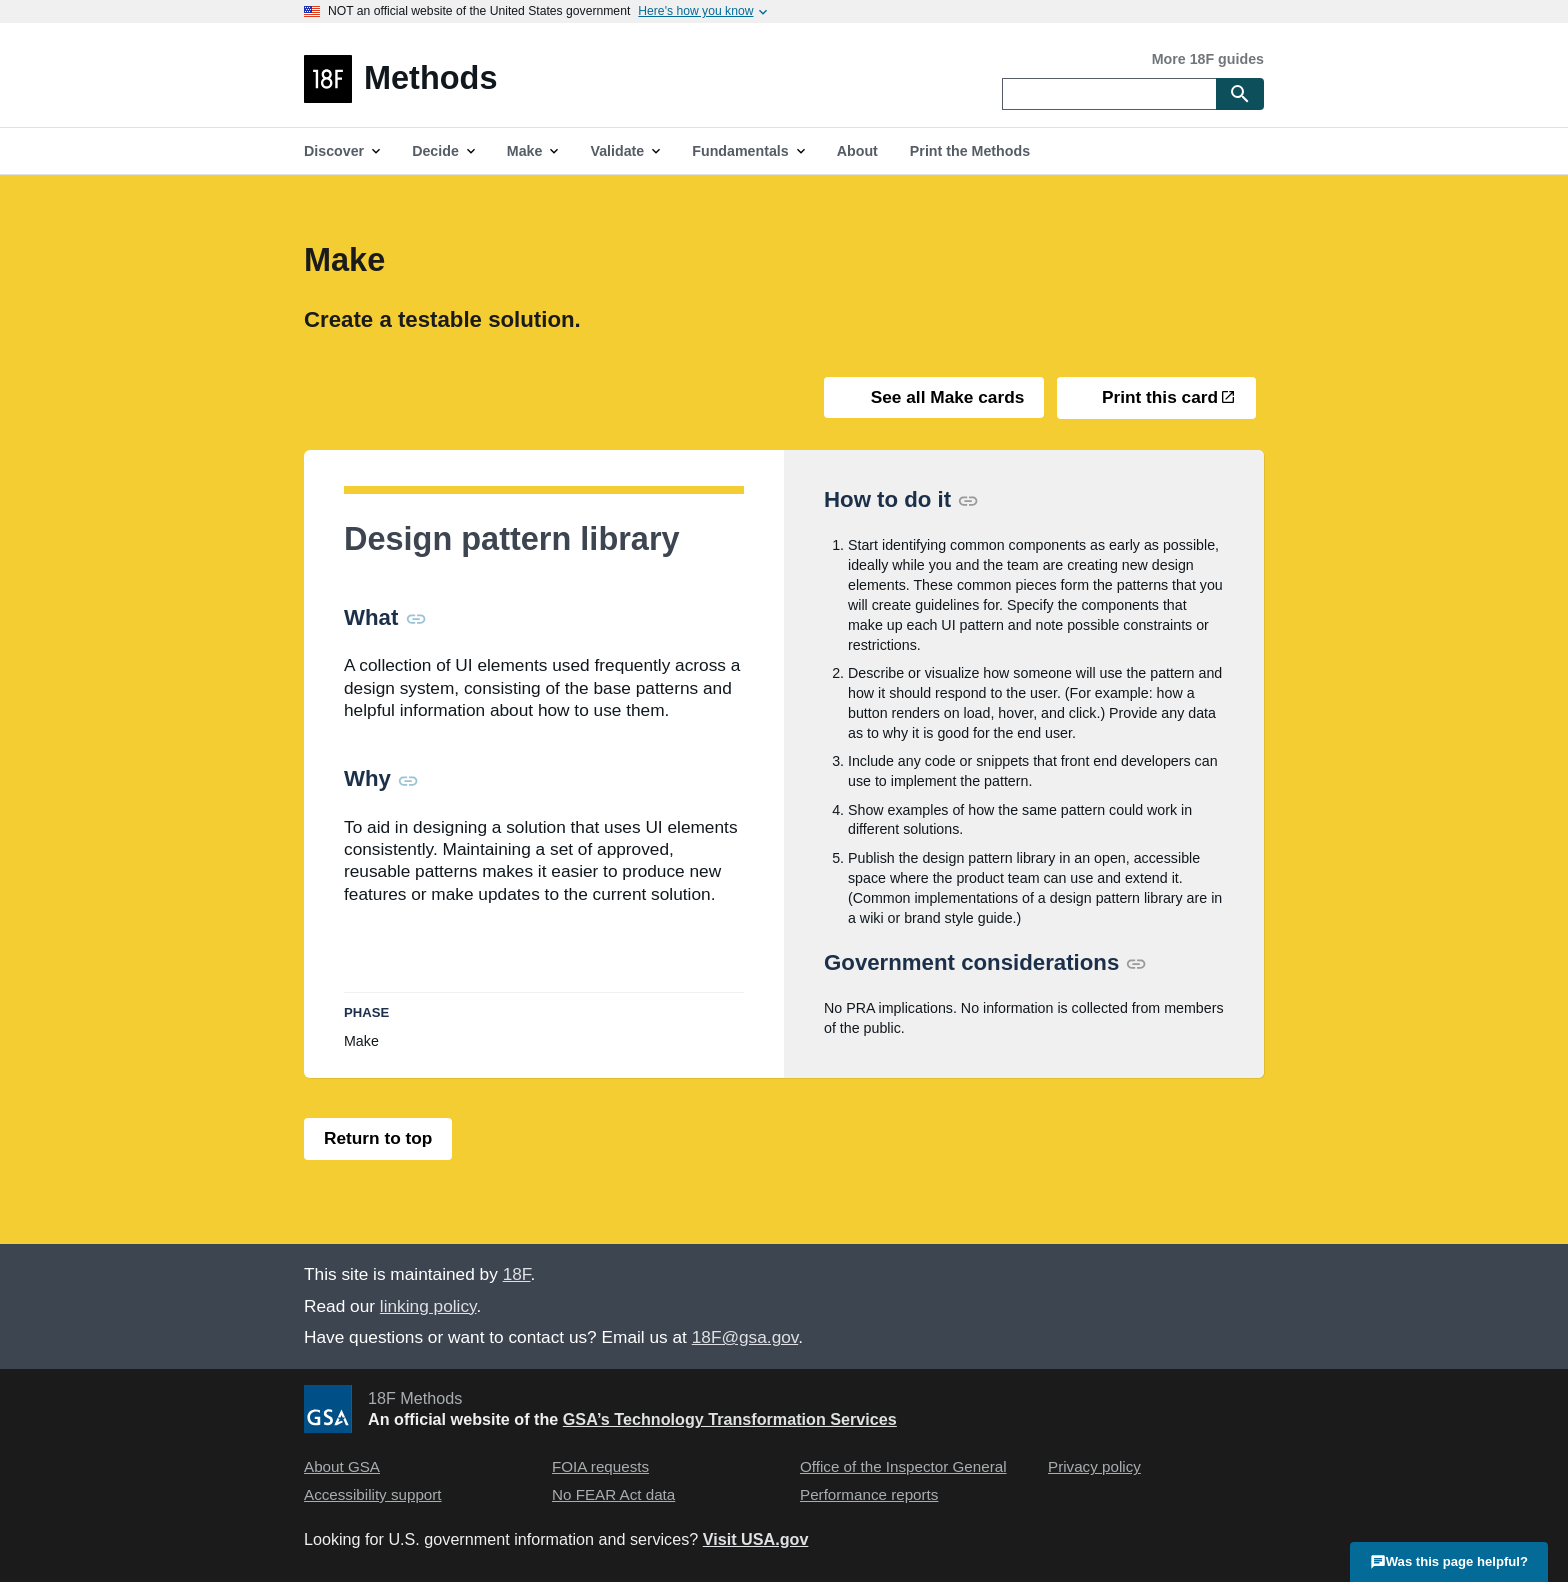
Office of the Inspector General (903, 1466)
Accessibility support (373, 1494)
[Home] (640, 79)
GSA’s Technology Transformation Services (730, 1419)
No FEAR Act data (613, 1494)
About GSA (342, 1466)
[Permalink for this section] (416, 617)
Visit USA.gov (756, 1539)
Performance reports (869, 1494)
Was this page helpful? (1449, 1560)
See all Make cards (945, 397)
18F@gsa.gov (745, 1337)
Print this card (1157, 397)
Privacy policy (1094, 1466)
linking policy (428, 1306)
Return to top (378, 1138)
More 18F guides (1208, 59)
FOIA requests (600, 1466)
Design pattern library (512, 539)
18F (517, 1274)
